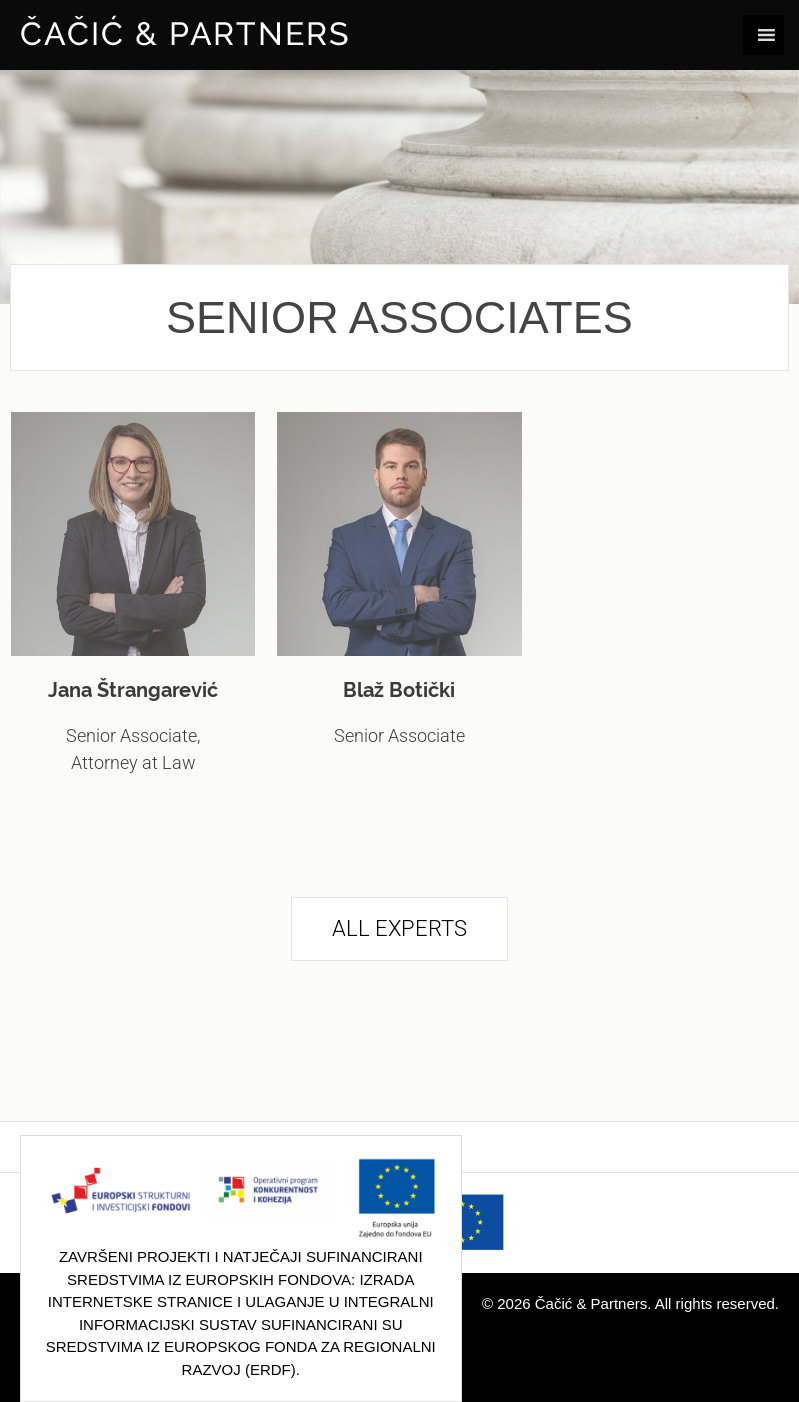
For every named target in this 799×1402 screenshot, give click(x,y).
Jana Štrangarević (133, 690)
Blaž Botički (399, 690)
